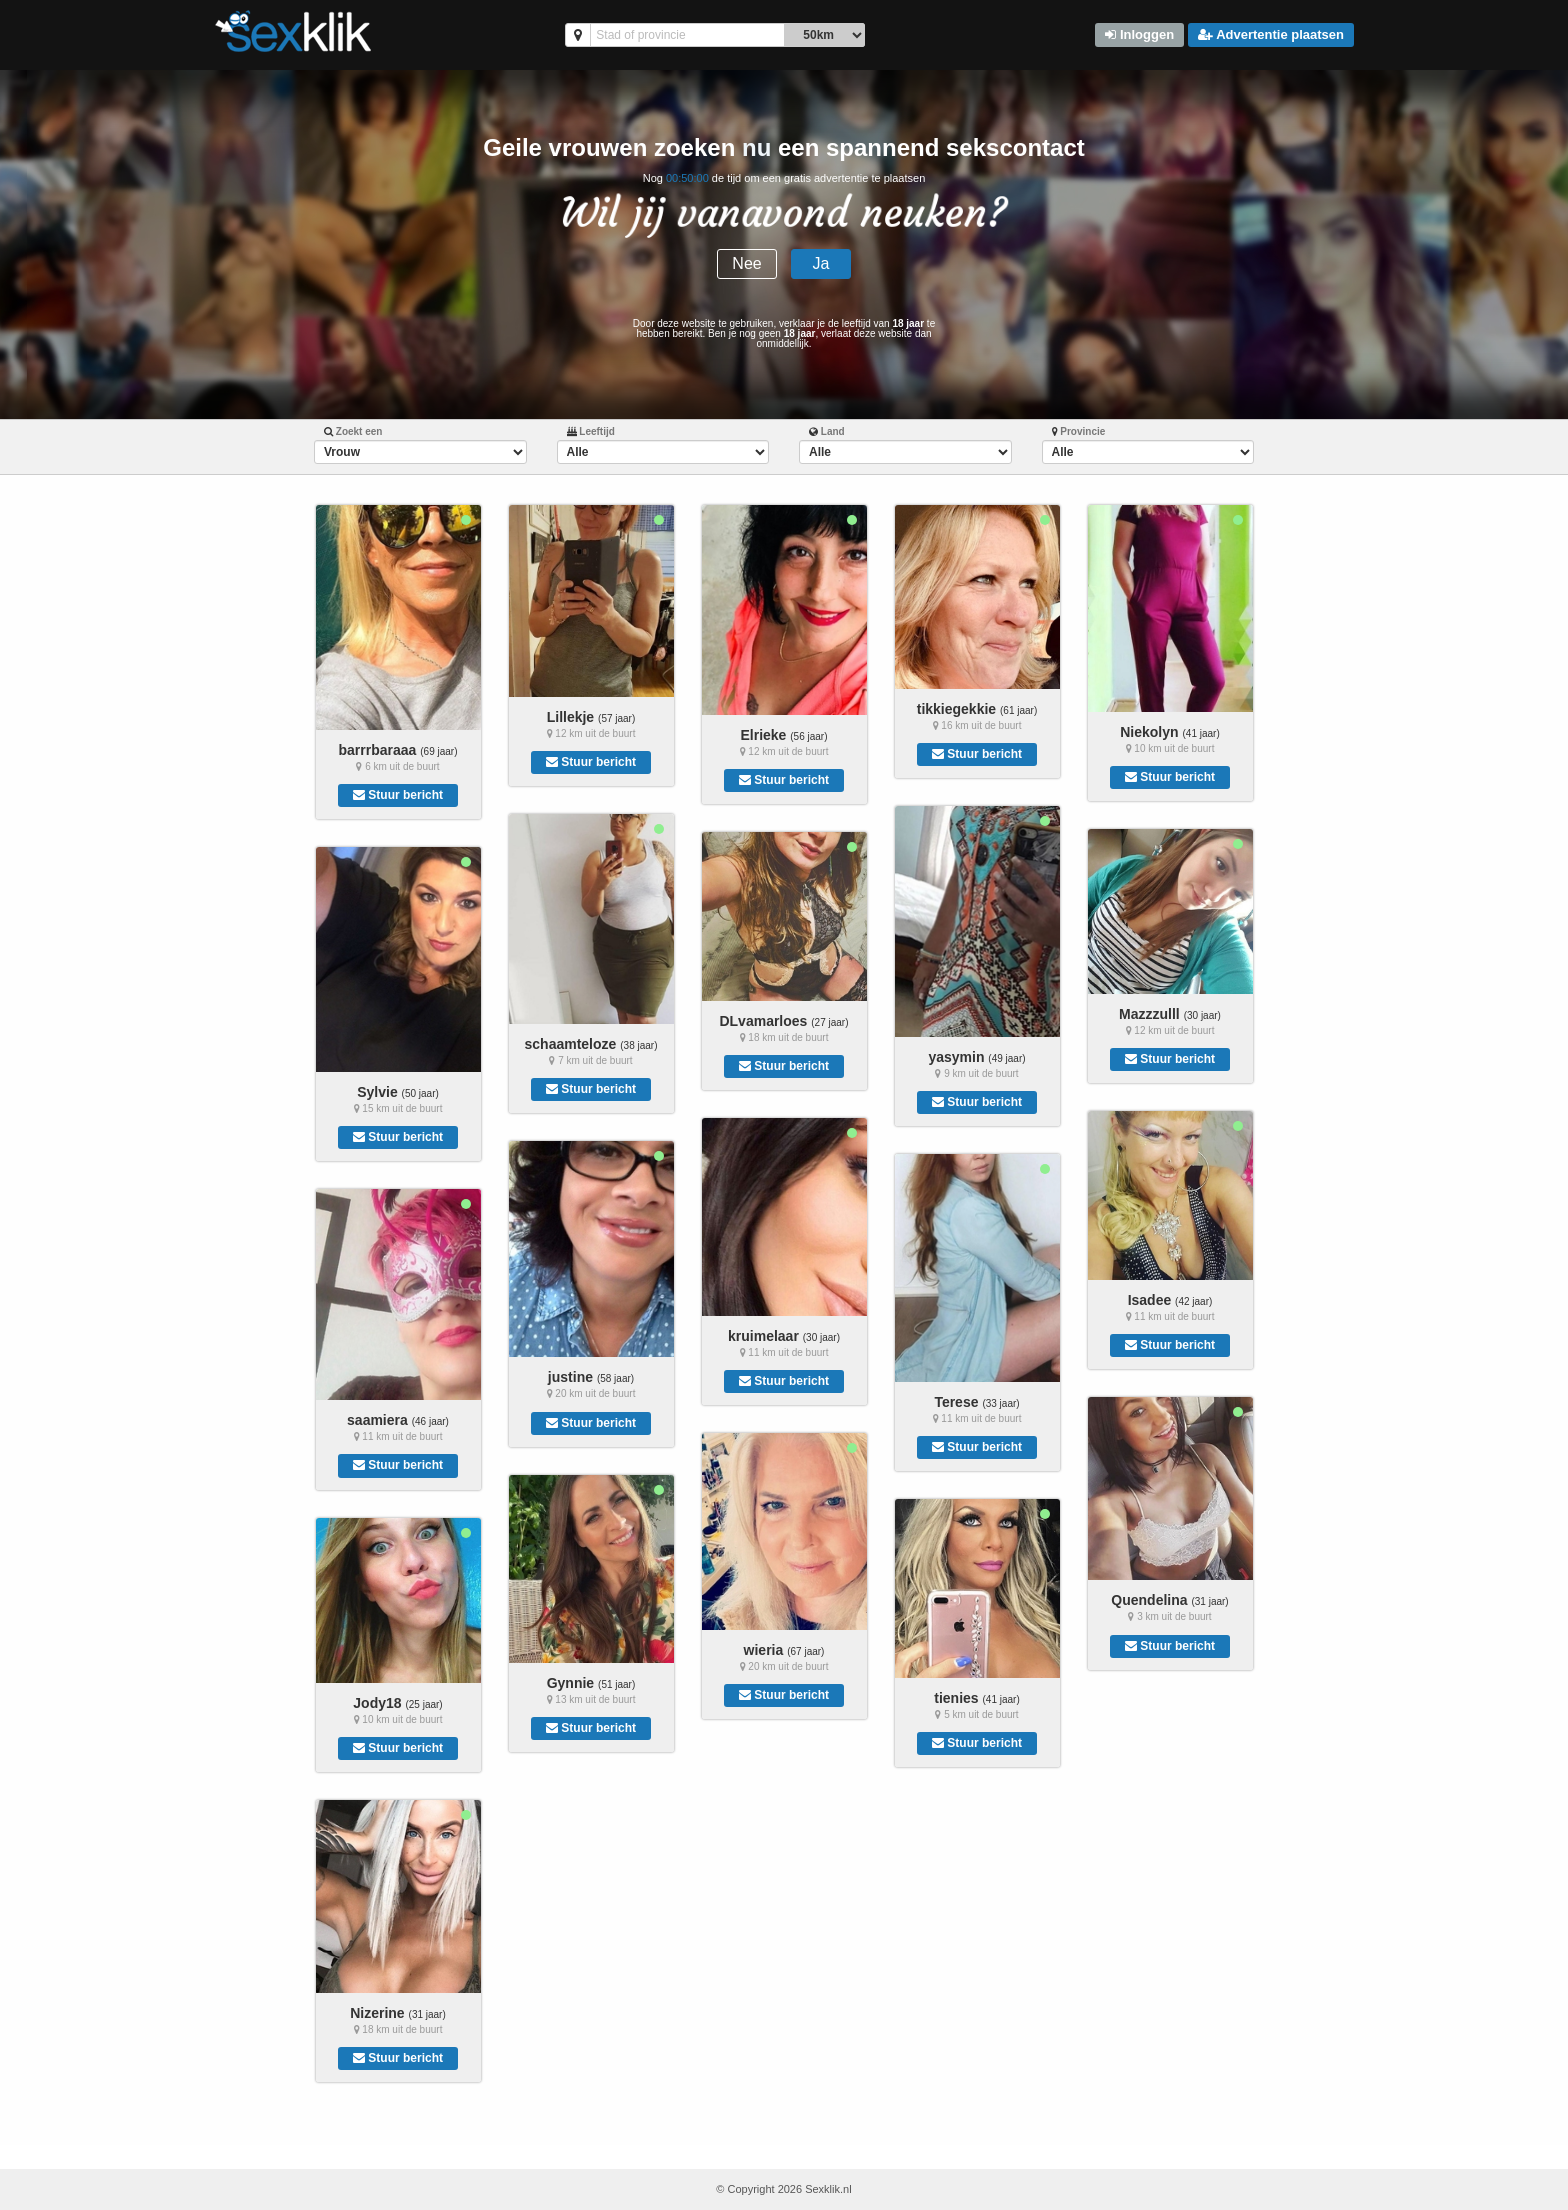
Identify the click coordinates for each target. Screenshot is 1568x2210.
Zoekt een (353, 431)
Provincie (1079, 431)
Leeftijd (591, 431)
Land (827, 431)
